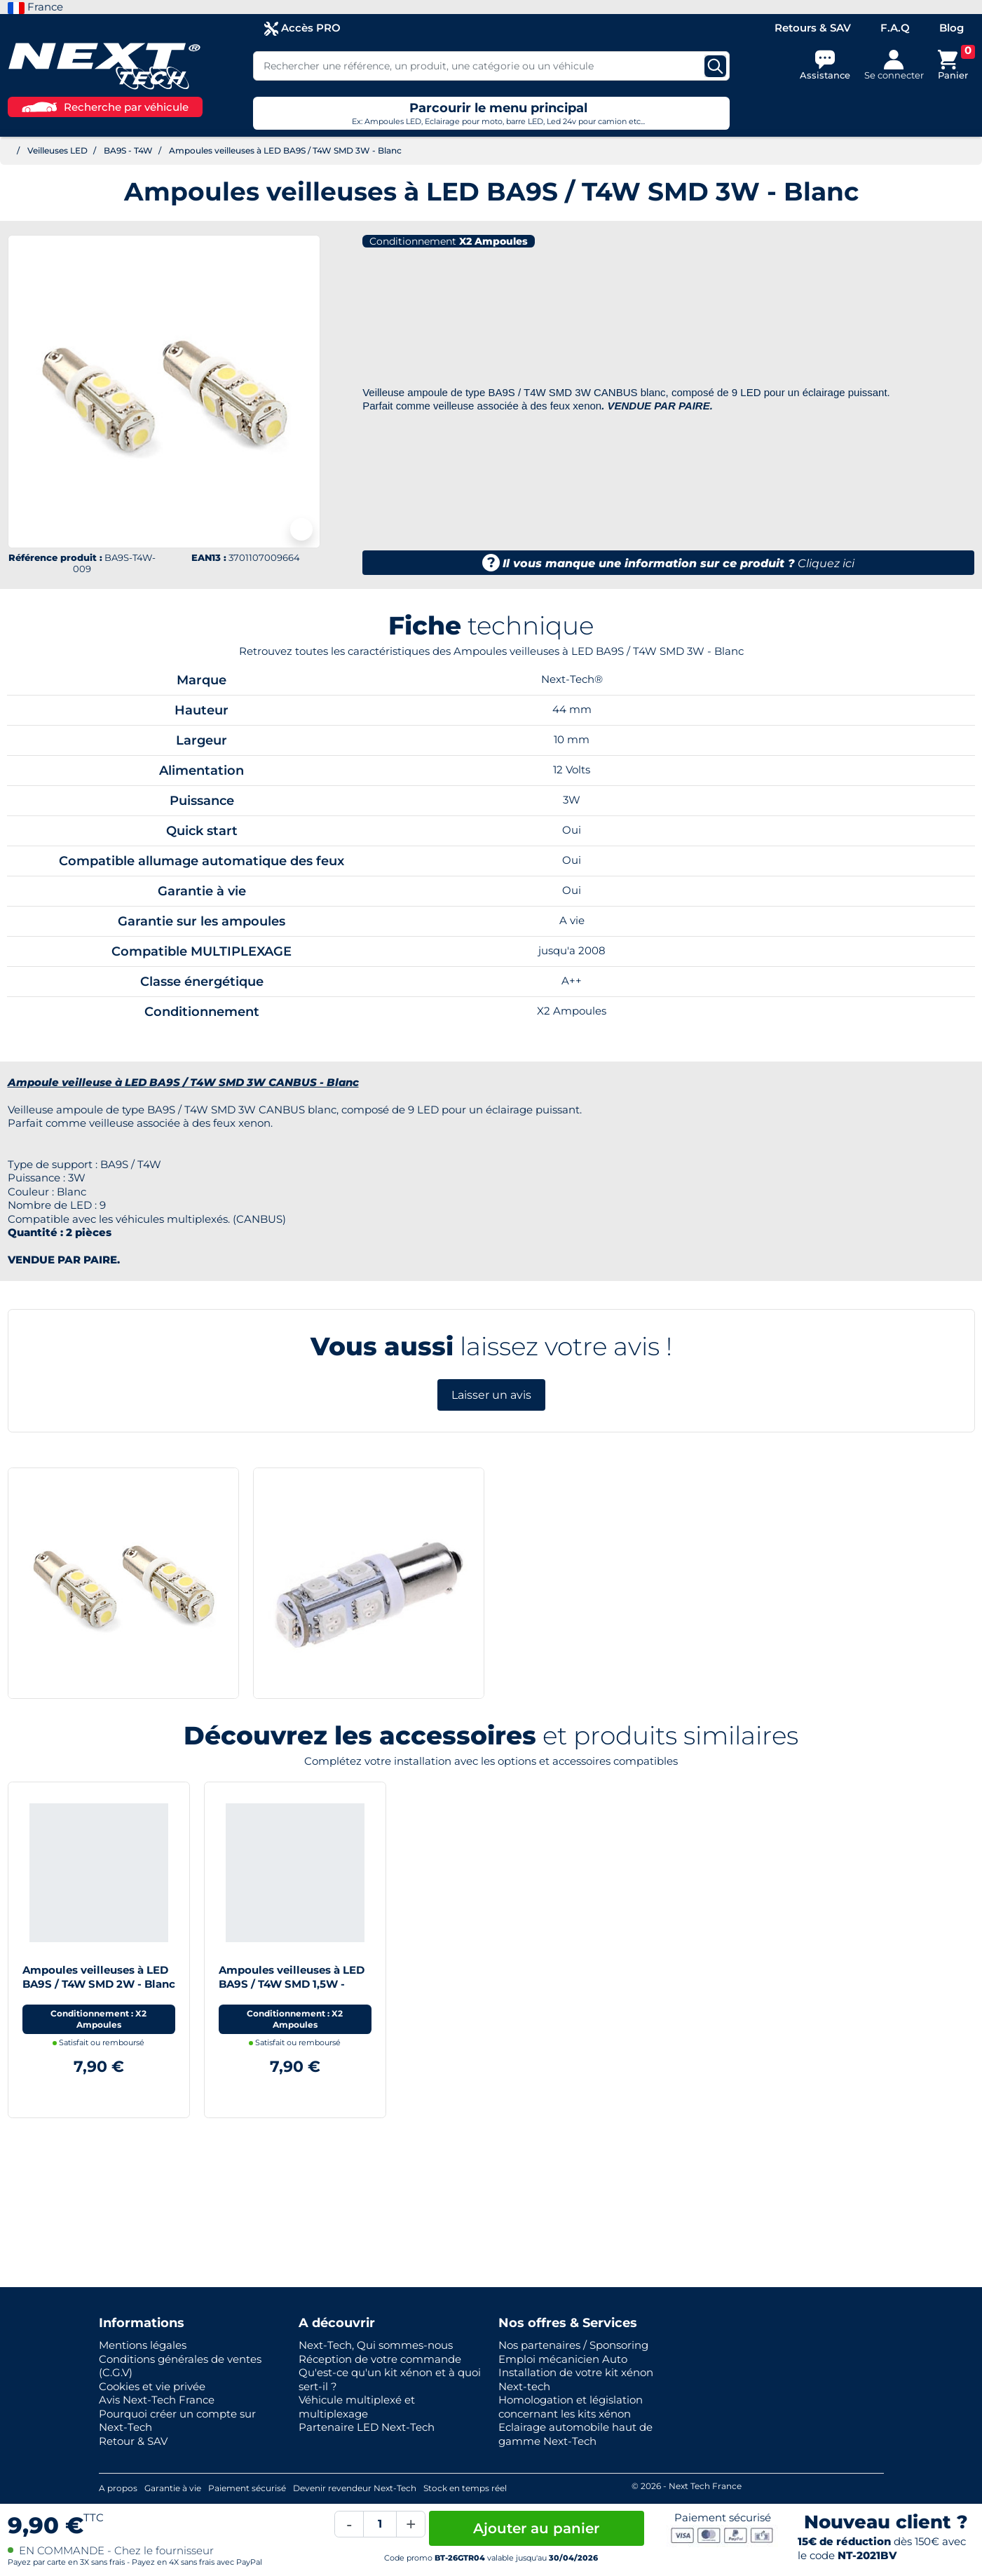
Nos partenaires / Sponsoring (573, 2345)
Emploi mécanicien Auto (562, 2359)
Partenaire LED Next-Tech (367, 2427)
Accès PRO (302, 28)
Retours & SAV (813, 27)
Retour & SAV (133, 2441)
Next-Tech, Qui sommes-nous (376, 2345)
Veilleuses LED (57, 150)
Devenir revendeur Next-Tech (354, 2488)
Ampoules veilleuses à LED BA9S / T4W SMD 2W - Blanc (98, 1977)
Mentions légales (142, 2345)
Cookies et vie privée (152, 2386)
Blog (951, 27)
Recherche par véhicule (105, 107)
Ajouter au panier (536, 2528)
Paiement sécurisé (247, 2488)
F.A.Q (895, 27)
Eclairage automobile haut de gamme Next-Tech (575, 2434)
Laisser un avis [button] (491, 1395)
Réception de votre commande (380, 2359)
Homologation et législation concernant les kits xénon (570, 2406)
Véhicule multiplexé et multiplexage (357, 2406)
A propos (118, 2488)
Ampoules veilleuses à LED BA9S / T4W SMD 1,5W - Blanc (291, 1983)
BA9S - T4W (128, 150)
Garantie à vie (172, 2488)
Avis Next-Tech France (156, 2399)
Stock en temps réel (465, 2488)
